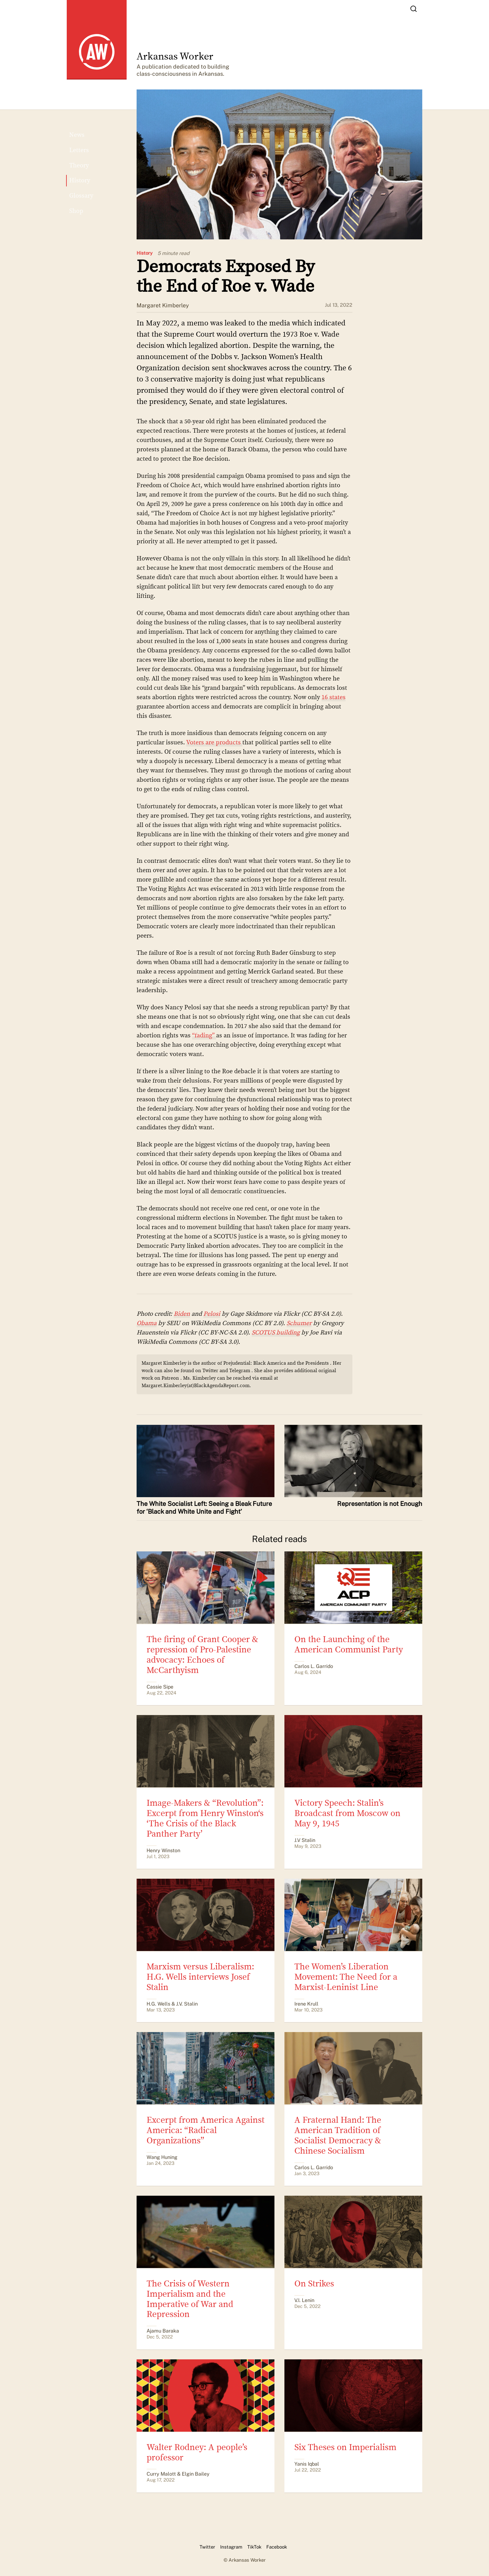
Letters (79, 150)
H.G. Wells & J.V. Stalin (172, 2003)
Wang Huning (162, 2157)
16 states (334, 697)
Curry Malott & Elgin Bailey (178, 2473)
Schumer (299, 1323)
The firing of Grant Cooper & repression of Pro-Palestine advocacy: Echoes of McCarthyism (202, 1654)
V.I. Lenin (304, 2300)
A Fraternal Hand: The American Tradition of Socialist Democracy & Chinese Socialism (337, 2135)
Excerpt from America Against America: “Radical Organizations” (205, 2130)
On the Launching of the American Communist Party (348, 1644)
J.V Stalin (304, 1840)
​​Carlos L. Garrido (313, 2167)
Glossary (81, 195)
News (77, 135)
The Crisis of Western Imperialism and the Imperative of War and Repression (190, 2299)
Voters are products (214, 742)
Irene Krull (306, 2003)
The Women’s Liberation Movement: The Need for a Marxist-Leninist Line (345, 1977)
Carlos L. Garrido (313, 1666)
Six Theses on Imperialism (345, 2447)
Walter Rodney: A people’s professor (197, 2452)
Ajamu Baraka (163, 2330)
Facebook (276, 2547)
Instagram (231, 2547)
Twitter (207, 2547)
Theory (79, 165)
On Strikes (314, 2284)
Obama (147, 1323)
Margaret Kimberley (163, 305)
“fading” (204, 1035)
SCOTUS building (276, 1332)
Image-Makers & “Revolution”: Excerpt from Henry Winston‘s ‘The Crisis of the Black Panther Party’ (205, 1818)
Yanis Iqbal (306, 2463)
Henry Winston (163, 1850)
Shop (76, 211)
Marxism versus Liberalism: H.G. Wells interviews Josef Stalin (200, 1977)
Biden (182, 1314)
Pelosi (211, 1314)
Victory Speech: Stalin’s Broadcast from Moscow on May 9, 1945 (347, 1813)
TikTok (254, 2547)
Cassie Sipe (160, 1686)
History (145, 253)
